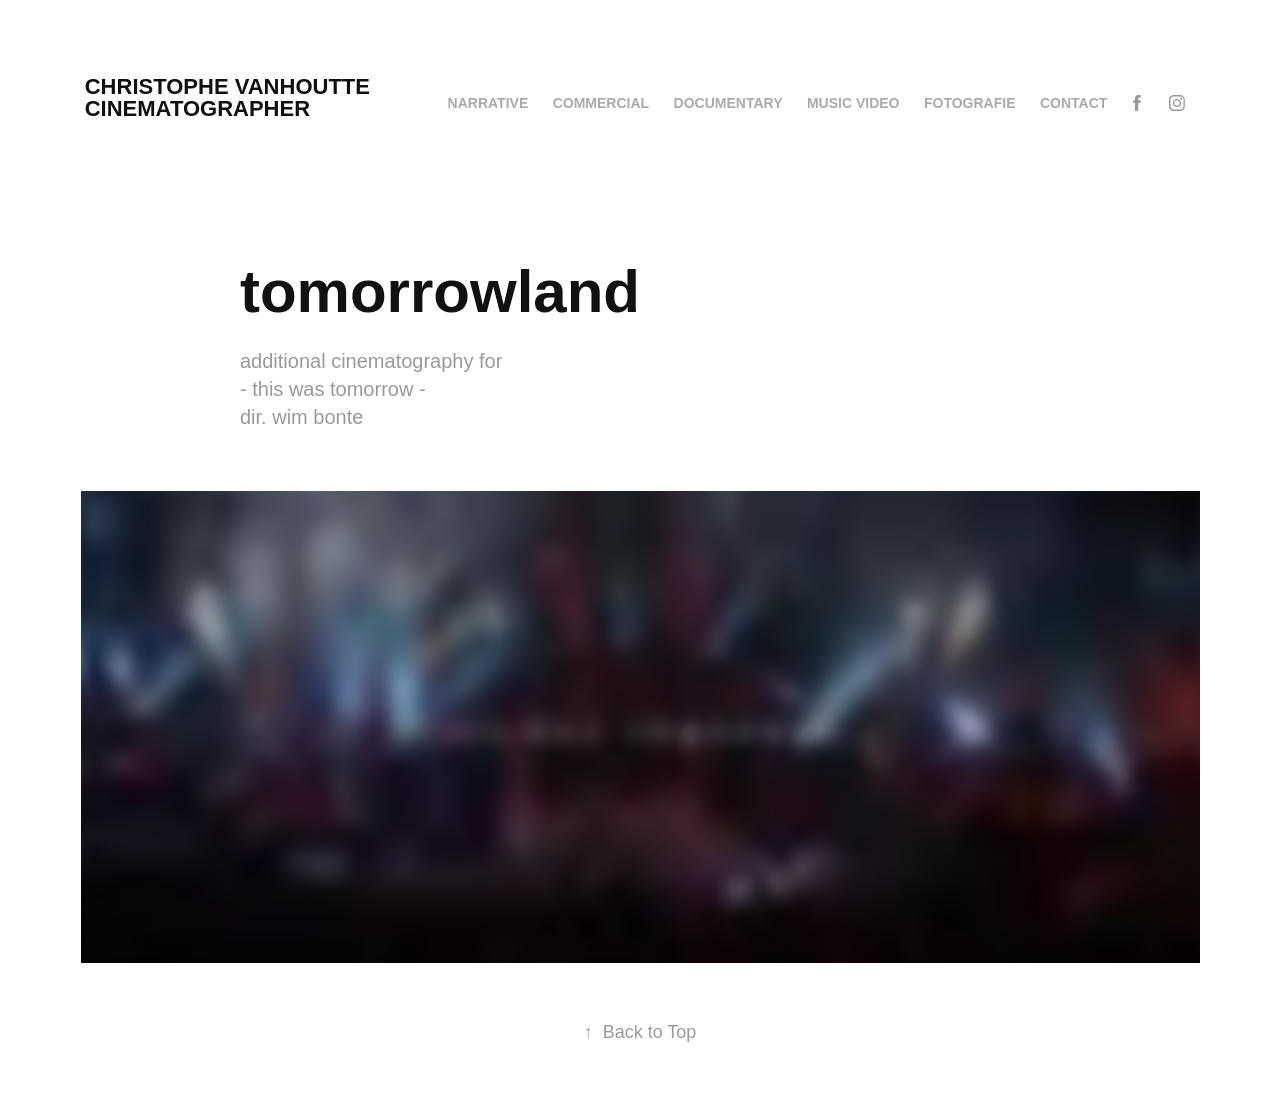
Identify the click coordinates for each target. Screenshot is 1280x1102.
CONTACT (1073, 103)
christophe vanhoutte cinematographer (301, 97)
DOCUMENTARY (728, 103)
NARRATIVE (488, 103)
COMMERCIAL (601, 103)
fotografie (970, 103)
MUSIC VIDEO (853, 103)
